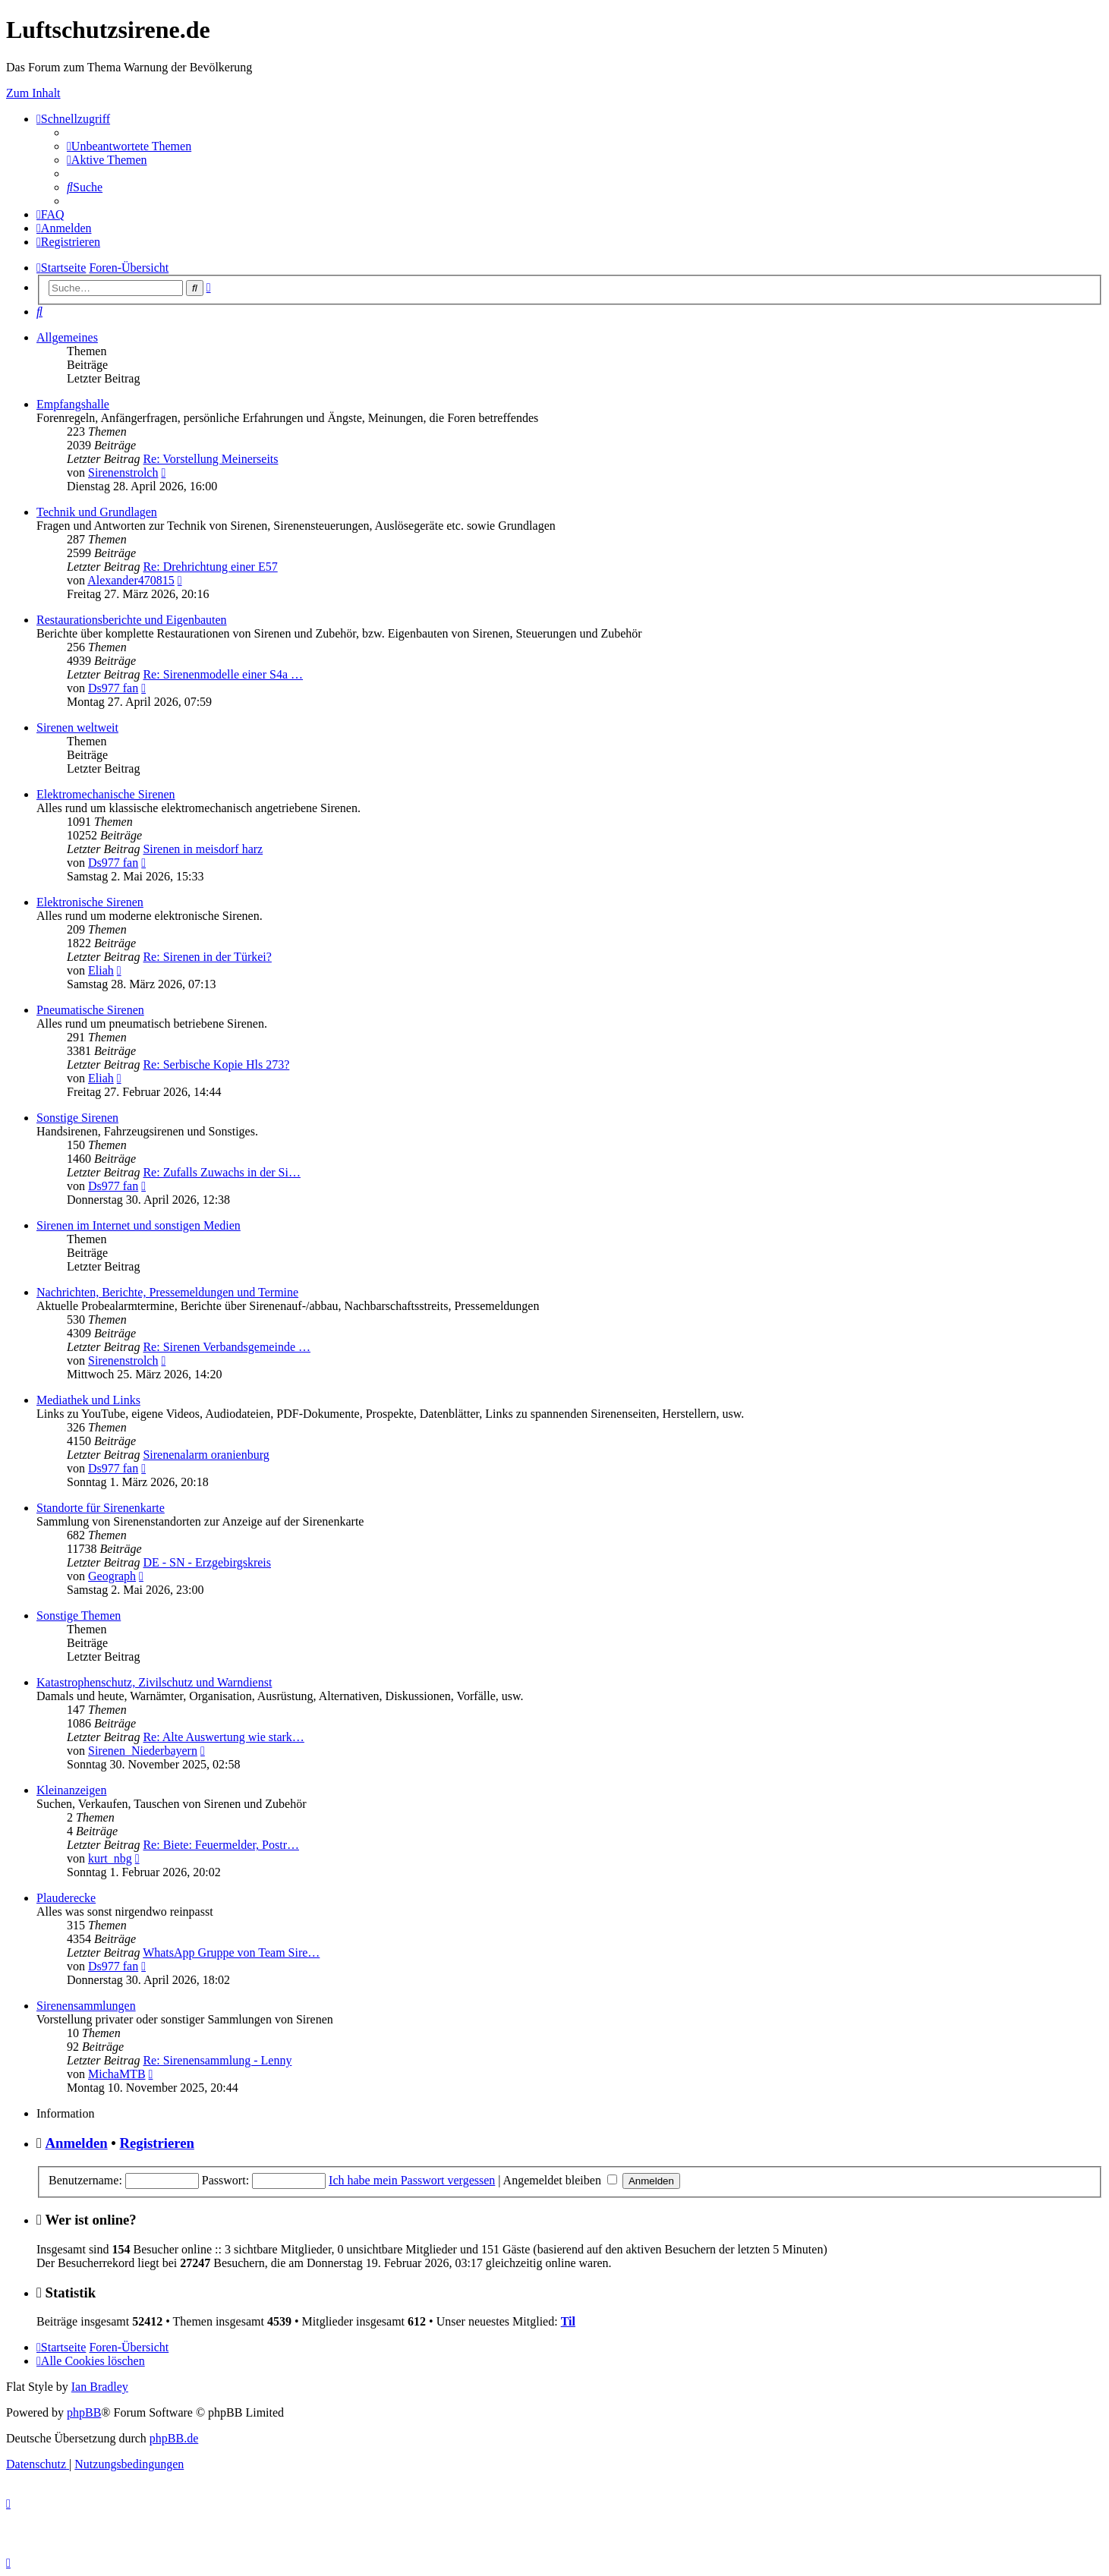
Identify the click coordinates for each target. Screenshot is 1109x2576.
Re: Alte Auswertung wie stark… (223, 1736)
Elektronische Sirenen (89, 902)
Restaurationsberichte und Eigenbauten (131, 619)
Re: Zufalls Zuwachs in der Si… (222, 1172)
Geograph (112, 1576)
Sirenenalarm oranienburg (206, 1454)
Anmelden (77, 2143)
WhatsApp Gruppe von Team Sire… (231, 1952)
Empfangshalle (72, 404)
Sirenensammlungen (86, 2005)
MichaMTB (117, 2073)
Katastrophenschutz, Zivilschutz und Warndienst (154, 1682)
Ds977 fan (113, 688)
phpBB (84, 2412)
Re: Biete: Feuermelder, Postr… (221, 1844)
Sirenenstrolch (123, 472)
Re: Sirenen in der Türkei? (207, 956)
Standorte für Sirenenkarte (100, 1507)
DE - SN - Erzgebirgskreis (207, 1562)
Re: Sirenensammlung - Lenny (217, 2060)
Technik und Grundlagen (96, 511)
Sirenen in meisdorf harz (203, 848)
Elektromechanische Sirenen (105, 794)
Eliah (101, 970)
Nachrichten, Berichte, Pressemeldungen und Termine (167, 1292)
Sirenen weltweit (77, 727)
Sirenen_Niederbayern (142, 1750)
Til (568, 2321)
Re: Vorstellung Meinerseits (210, 458)
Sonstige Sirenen (77, 1117)
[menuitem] (129, 146)
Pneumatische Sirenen (90, 1009)
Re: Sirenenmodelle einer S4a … (223, 674)
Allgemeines (67, 337)
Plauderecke (66, 1897)
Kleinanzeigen (71, 1790)
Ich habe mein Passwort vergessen (412, 2180)
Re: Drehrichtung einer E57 (210, 566)
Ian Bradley (99, 2386)
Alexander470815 (131, 580)
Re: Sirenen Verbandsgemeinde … (226, 1346)
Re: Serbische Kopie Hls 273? (216, 1064)
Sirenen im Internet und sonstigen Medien (138, 1225)
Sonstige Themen (78, 1615)
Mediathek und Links (88, 1399)
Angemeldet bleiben (560, 2180)
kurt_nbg (110, 1858)
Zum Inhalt (33, 93)
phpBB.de (174, 2438)
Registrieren (157, 2143)
